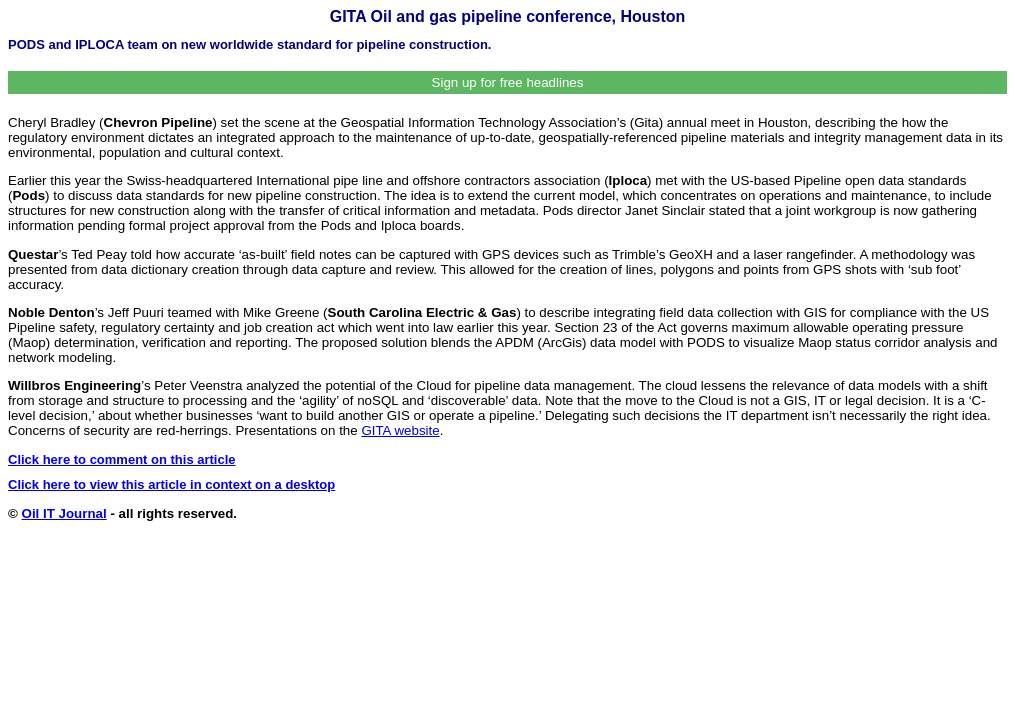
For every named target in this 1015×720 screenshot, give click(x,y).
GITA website (400, 430)
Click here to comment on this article (122, 459)
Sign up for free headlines (508, 82)
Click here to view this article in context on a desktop (171, 484)
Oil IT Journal (64, 513)
